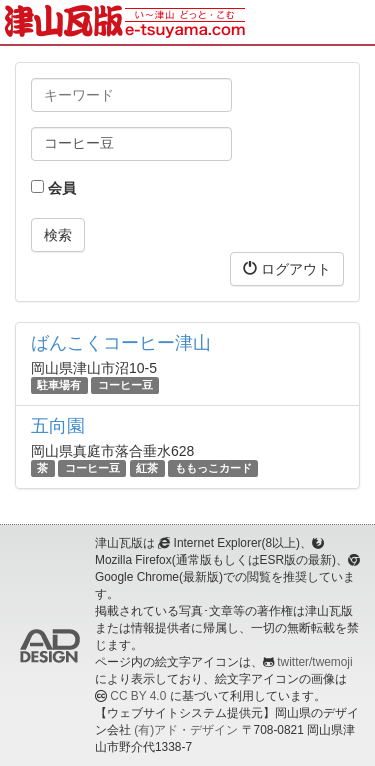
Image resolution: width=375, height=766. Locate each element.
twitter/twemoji (314, 662)
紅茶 (147, 468)
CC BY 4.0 (138, 696)
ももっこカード (213, 468)
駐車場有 (59, 385)
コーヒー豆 (125, 385)
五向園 (58, 426)
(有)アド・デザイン (186, 730)
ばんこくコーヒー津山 (121, 343)
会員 (53, 188)
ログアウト (287, 268)
